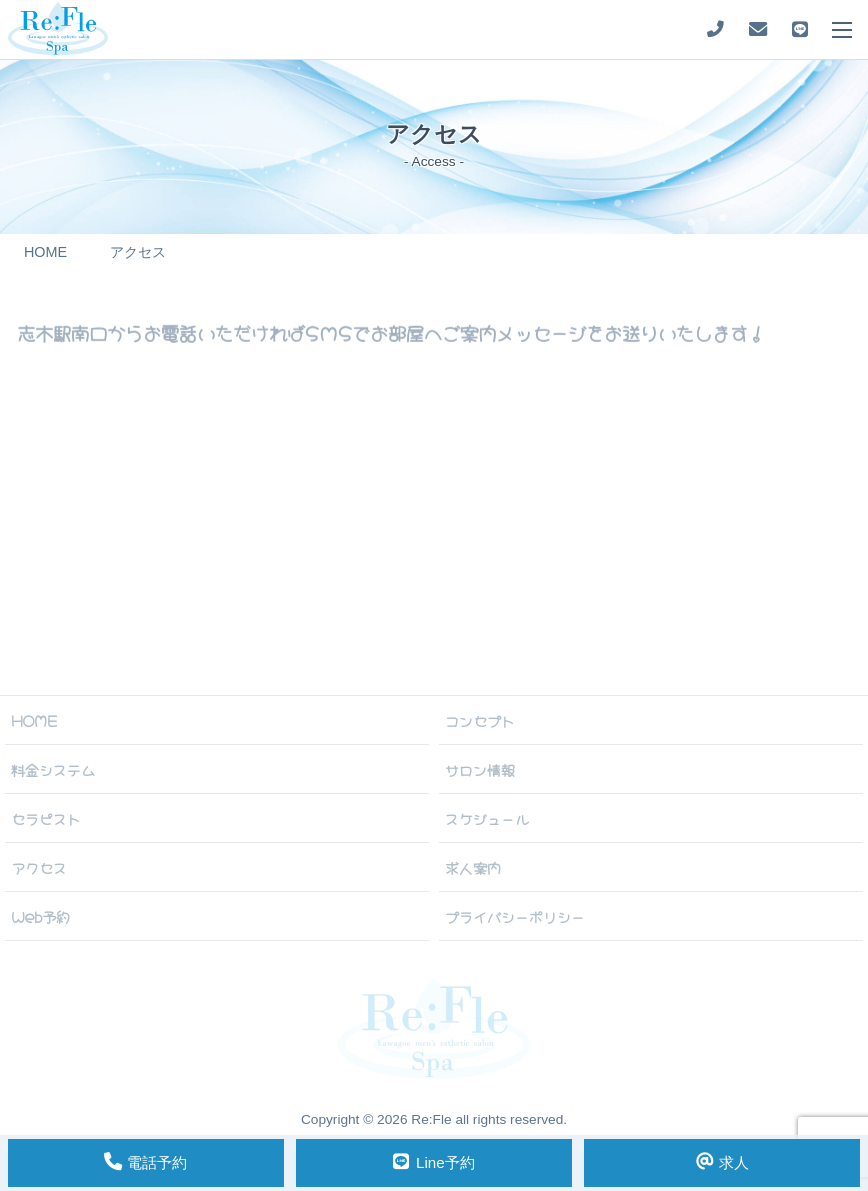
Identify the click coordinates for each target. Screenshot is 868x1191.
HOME (34, 720)
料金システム (53, 769)
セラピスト (46, 818)
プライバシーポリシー (515, 916)
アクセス (39, 867)
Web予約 (40, 916)
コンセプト (480, 720)
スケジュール (487, 818)
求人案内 (473, 867)
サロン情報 (480, 769)
